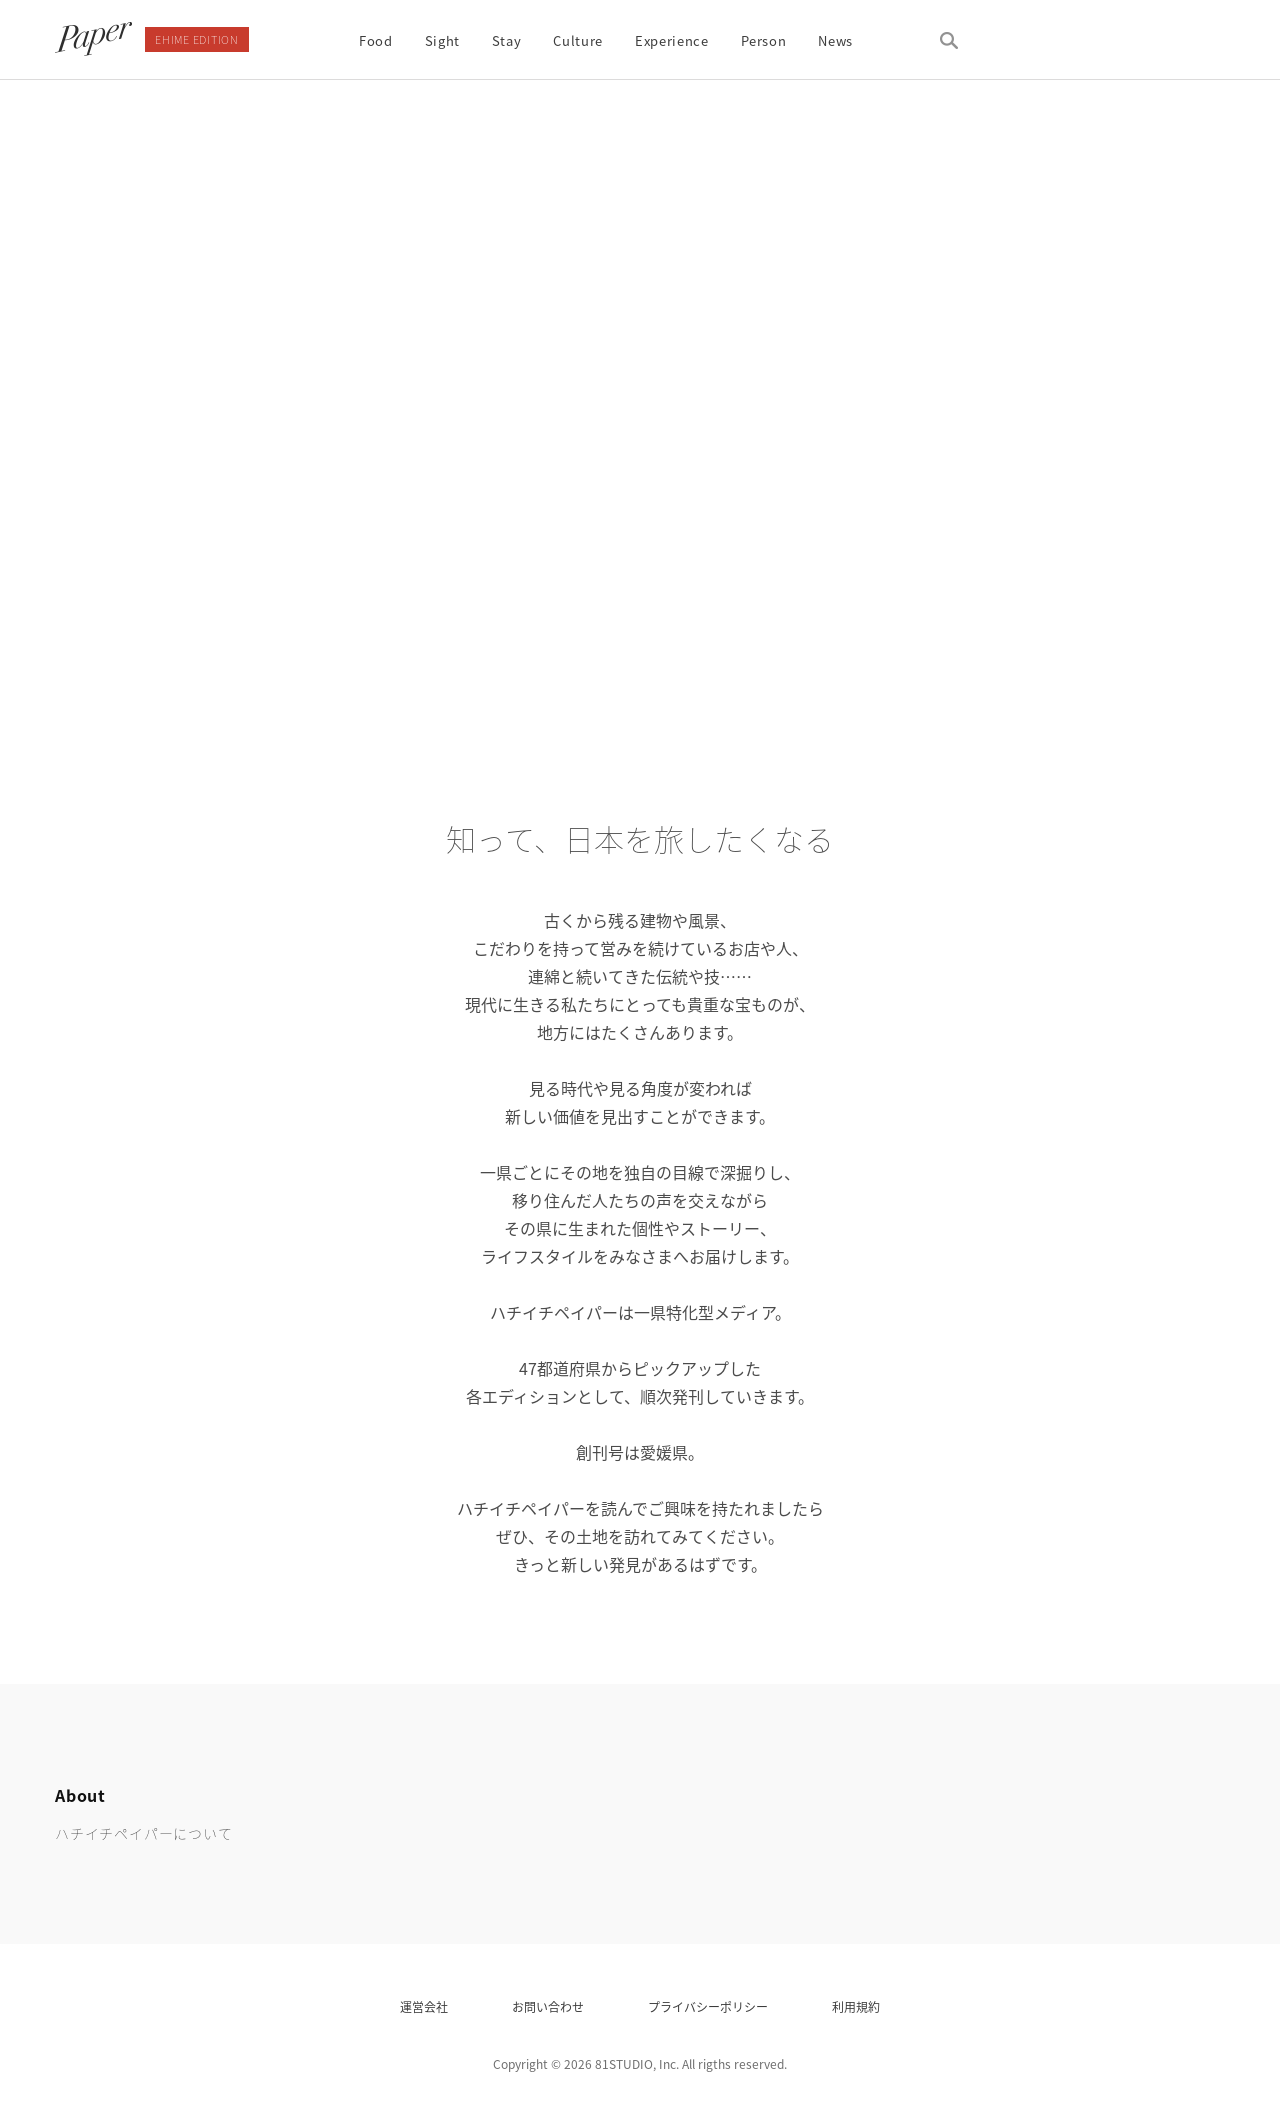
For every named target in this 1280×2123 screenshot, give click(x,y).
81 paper (1175, 1814)
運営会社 (424, 2007)
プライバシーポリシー (708, 2007)
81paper (93, 39)
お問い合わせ (548, 2007)
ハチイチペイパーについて (144, 1833)
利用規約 (856, 2007)
